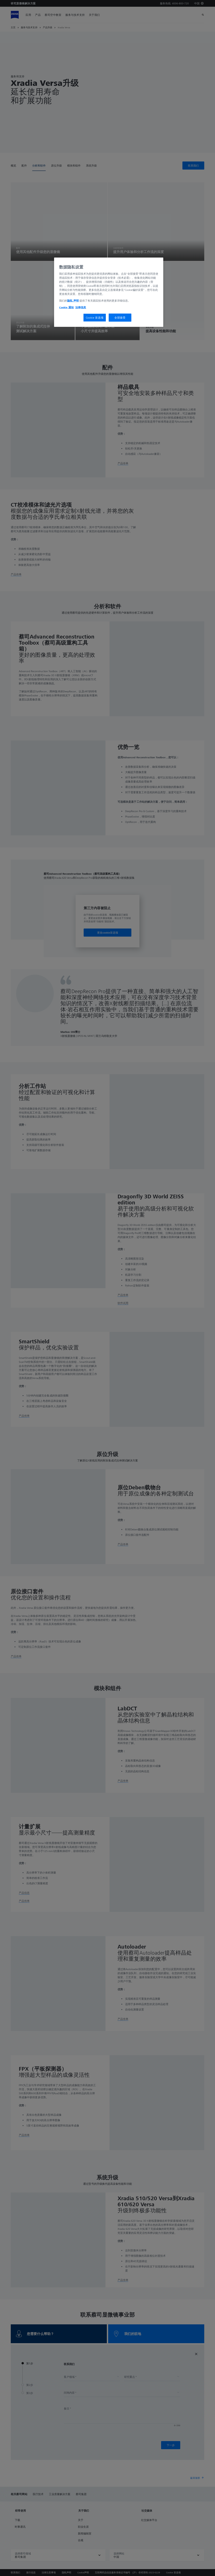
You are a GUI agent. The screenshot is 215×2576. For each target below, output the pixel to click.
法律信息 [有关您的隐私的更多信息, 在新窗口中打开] (80, 307)
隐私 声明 (73, 300)
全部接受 (120, 317)
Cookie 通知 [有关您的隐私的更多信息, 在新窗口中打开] (66, 307)
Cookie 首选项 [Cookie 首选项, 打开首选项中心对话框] (95, 317)
